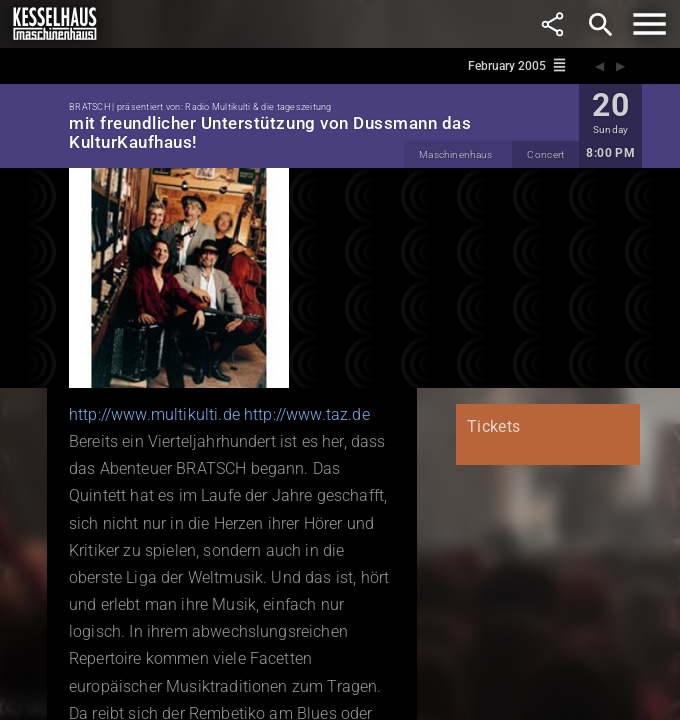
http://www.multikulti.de (154, 414)
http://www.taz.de (307, 414)
